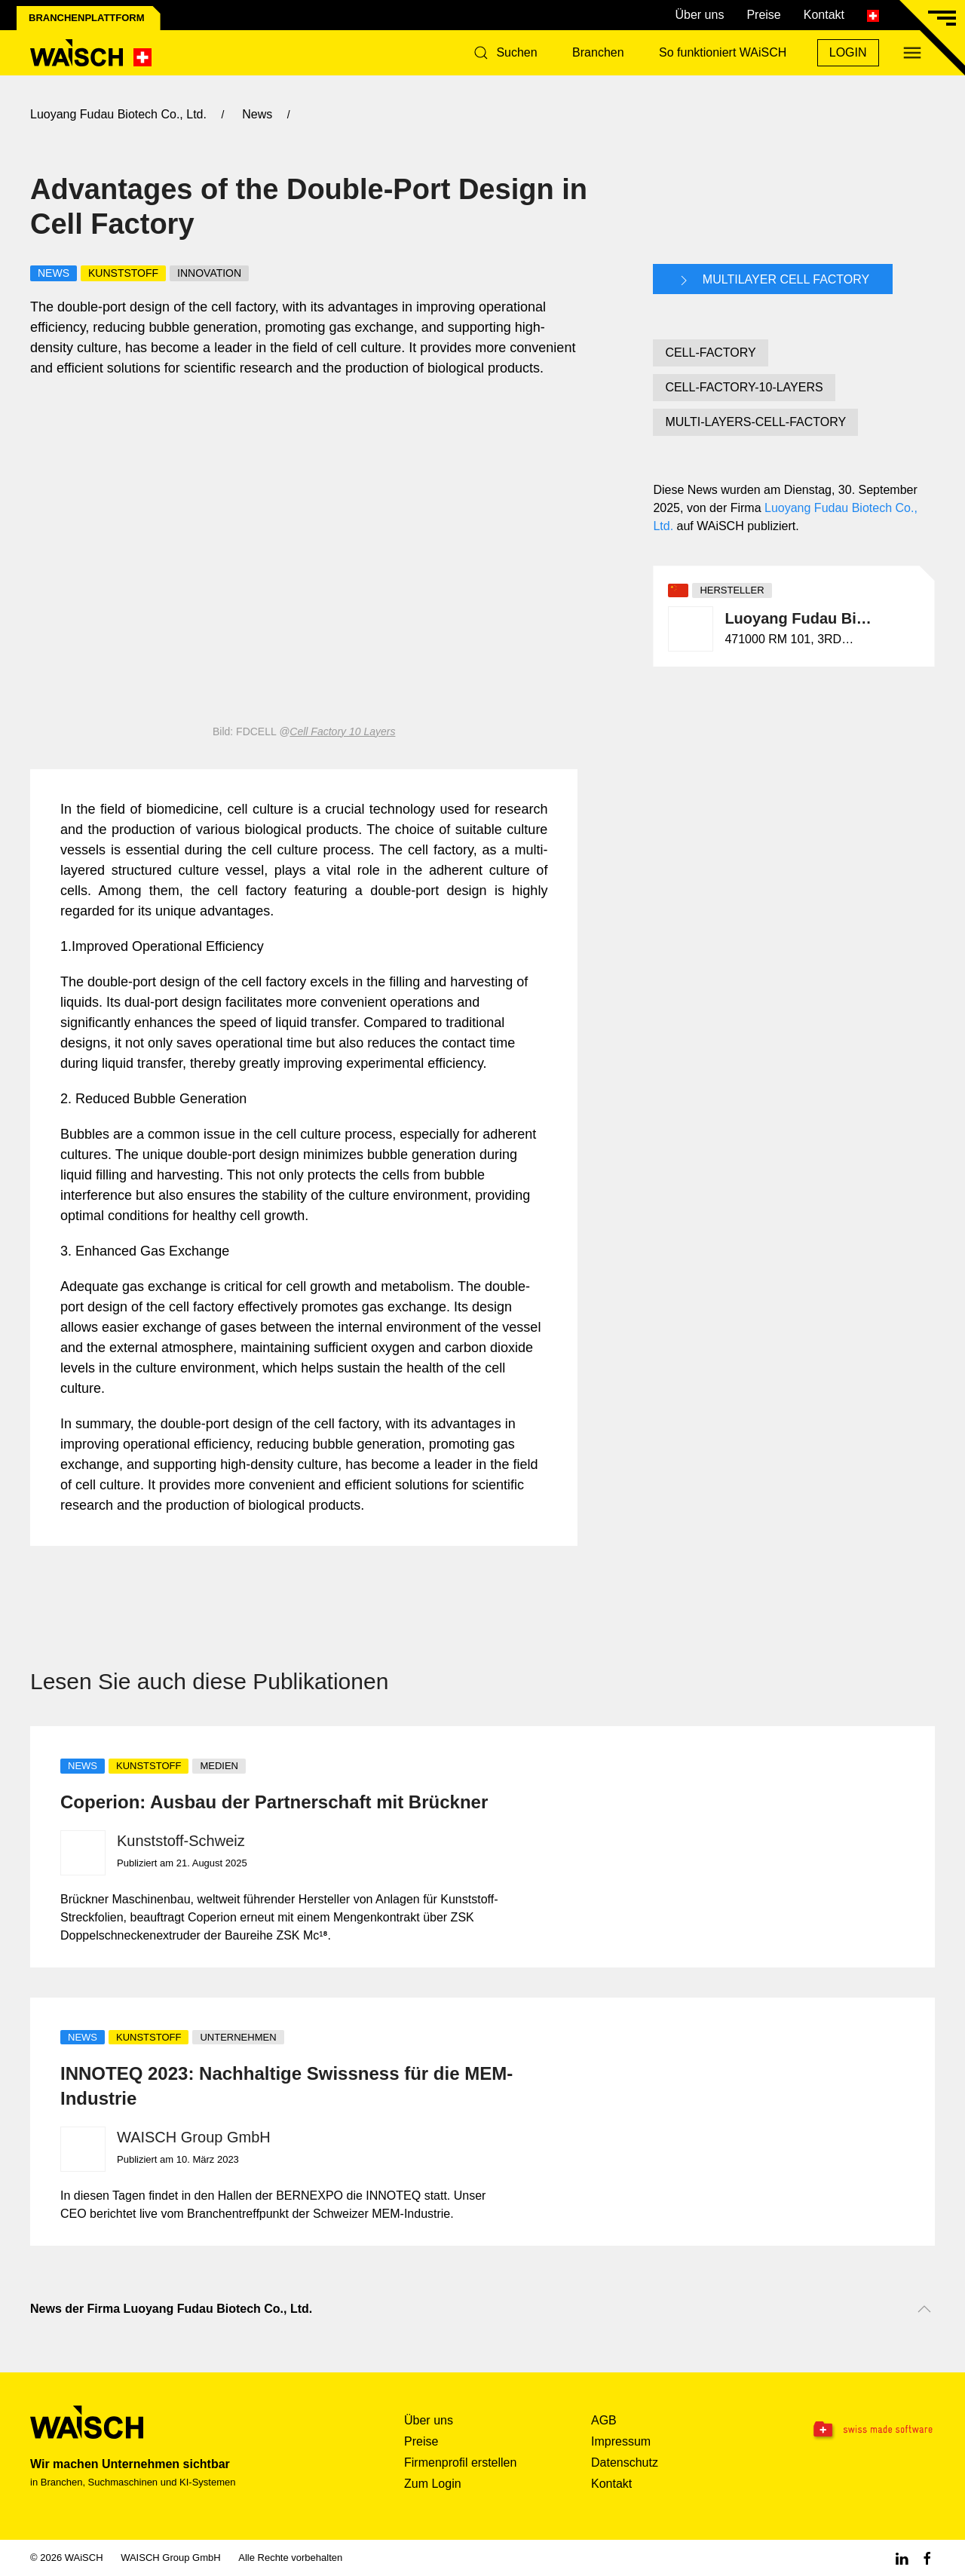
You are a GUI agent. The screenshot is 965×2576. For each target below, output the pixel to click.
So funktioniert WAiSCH (722, 52)
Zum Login (432, 2483)
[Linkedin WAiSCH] (901, 2557)
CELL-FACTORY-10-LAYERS (744, 387)
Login (848, 52)
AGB (604, 2420)
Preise (763, 14)
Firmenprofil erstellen (460, 2462)
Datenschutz (624, 2462)
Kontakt (824, 14)
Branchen (598, 52)
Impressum (621, 2441)
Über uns (699, 14)
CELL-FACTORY (710, 352)
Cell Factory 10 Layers (342, 731)
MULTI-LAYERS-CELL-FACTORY (755, 422)
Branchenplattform (87, 17)
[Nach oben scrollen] (924, 2309)
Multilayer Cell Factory (772, 280)
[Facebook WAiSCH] (927, 2557)
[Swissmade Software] (856, 2430)
